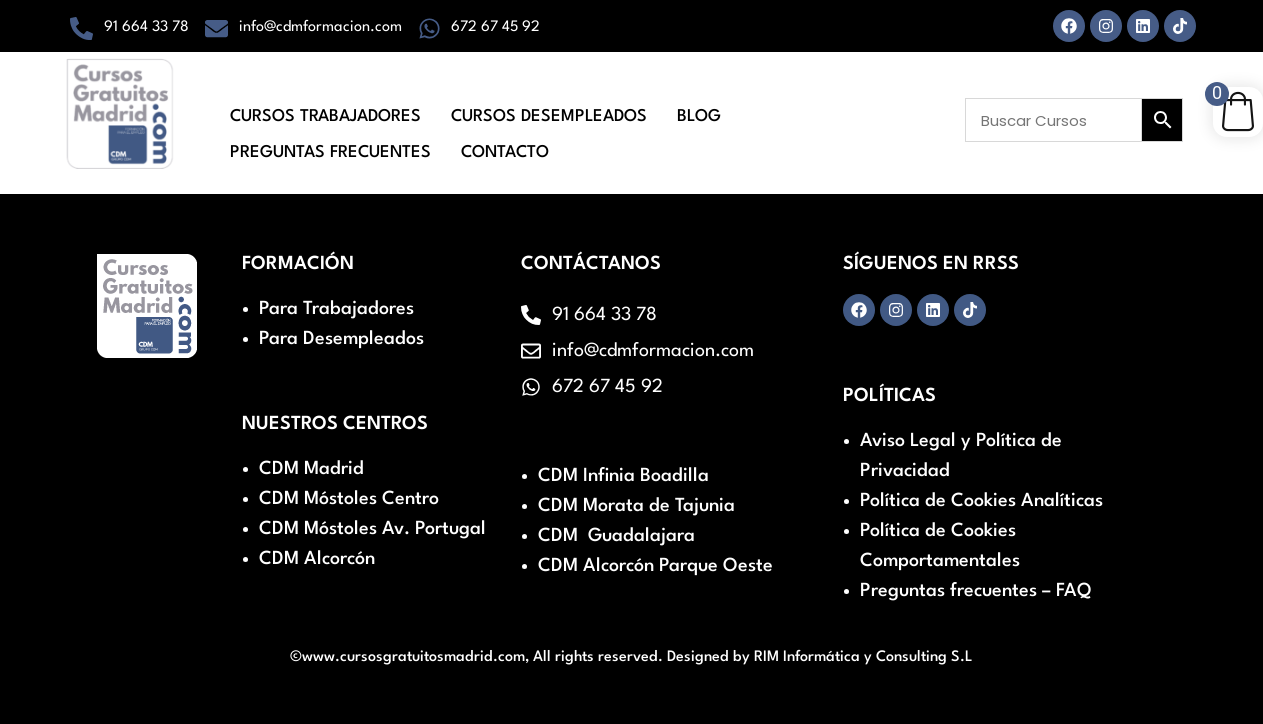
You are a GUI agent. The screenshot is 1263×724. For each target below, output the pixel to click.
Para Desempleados (341, 339)
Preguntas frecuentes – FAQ (975, 591)
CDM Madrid (311, 469)
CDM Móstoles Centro (349, 499)
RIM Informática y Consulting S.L (863, 657)
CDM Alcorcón (317, 559)
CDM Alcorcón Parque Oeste (655, 566)
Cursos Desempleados (549, 111)
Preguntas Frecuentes (330, 138)
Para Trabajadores (336, 309)
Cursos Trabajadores (325, 111)
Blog (699, 111)
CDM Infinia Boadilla (623, 476)
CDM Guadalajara (616, 536)
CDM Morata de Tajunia (636, 506)
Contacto (505, 138)
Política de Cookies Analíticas (981, 501)
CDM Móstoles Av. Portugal (372, 529)
